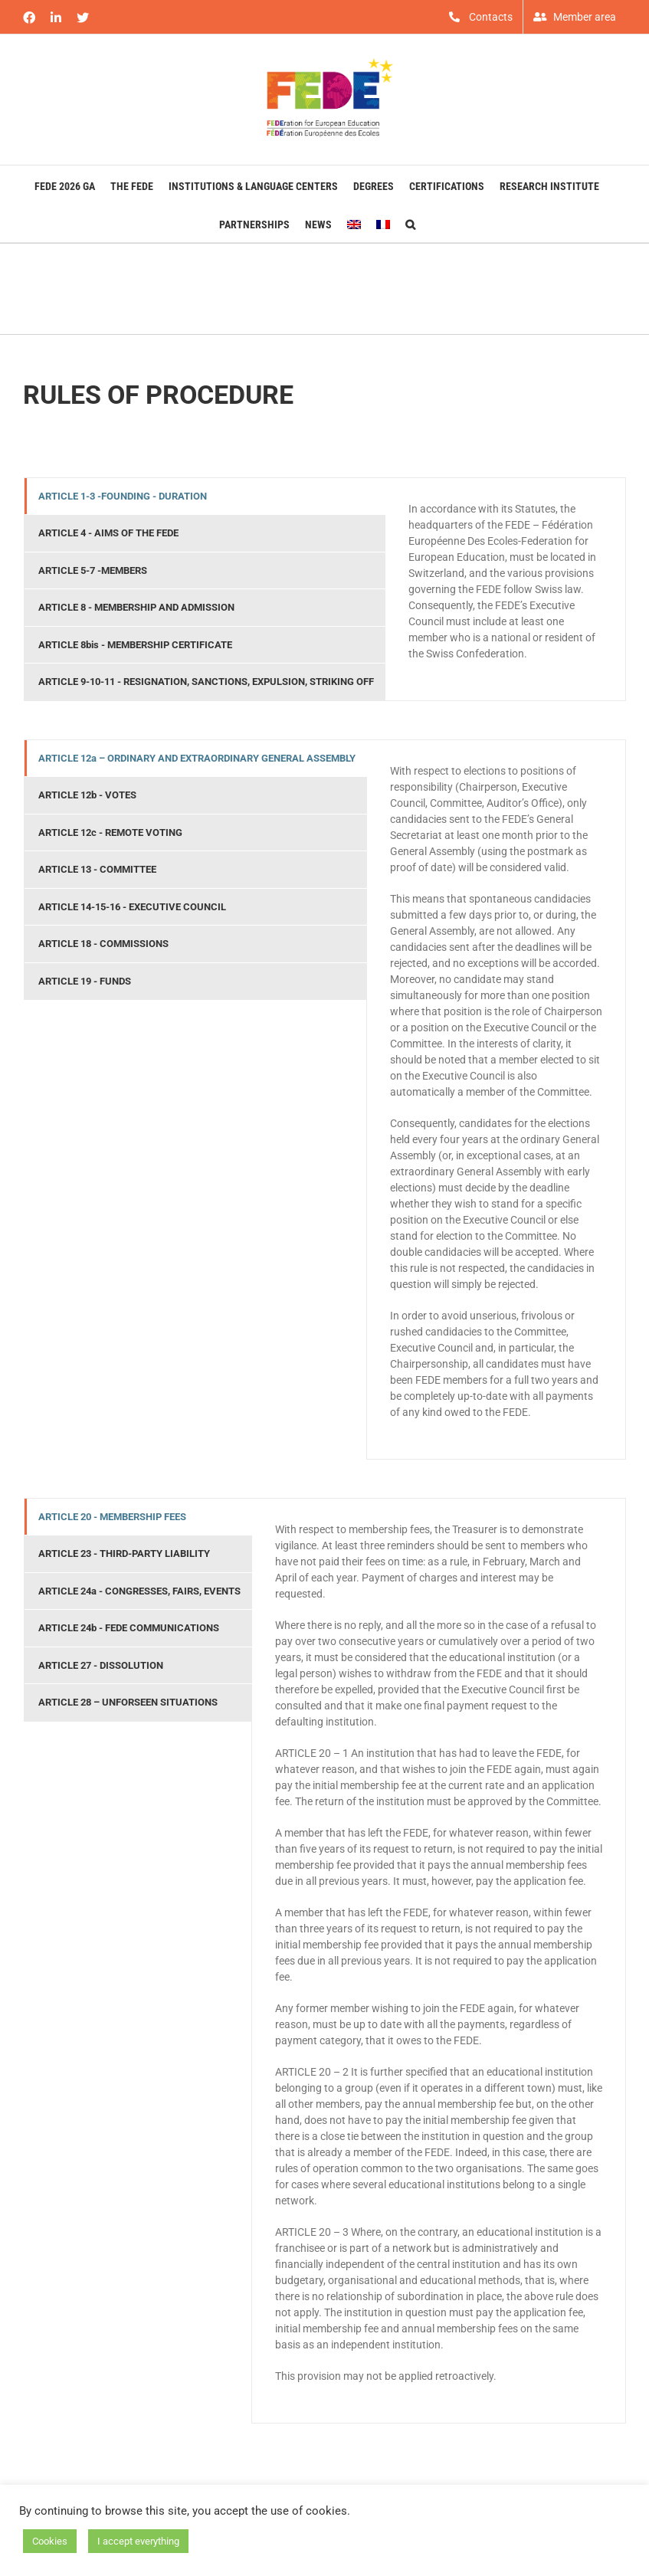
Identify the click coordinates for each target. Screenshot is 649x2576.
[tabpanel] (505, 589)
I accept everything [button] (138, 2541)
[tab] (205, 496)
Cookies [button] (49, 2541)
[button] (410, 223)
